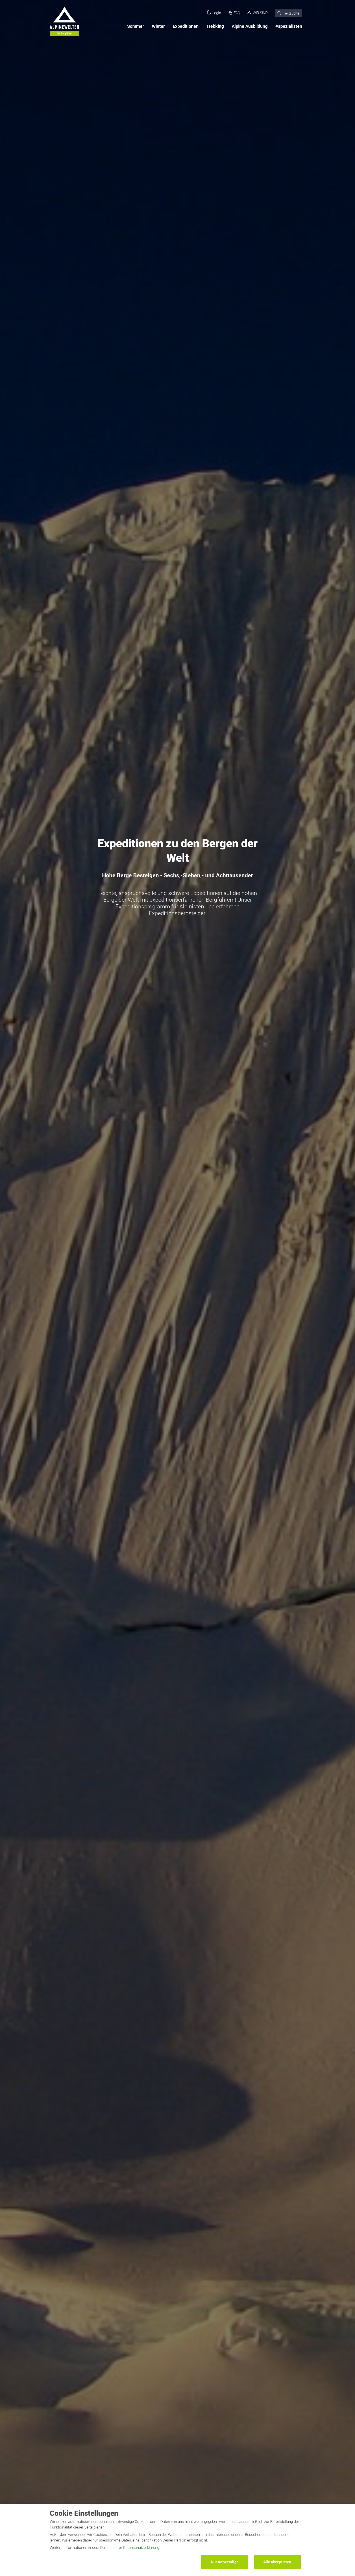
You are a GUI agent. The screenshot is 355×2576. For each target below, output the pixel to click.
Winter (158, 26)
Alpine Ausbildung (250, 26)
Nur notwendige (225, 2562)
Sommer (135, 26)
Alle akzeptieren (277, 2562)
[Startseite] (64, 22)
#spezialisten (288, 26)
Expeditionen (185, 26)
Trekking (215, 26)
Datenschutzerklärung (141, 2547)
